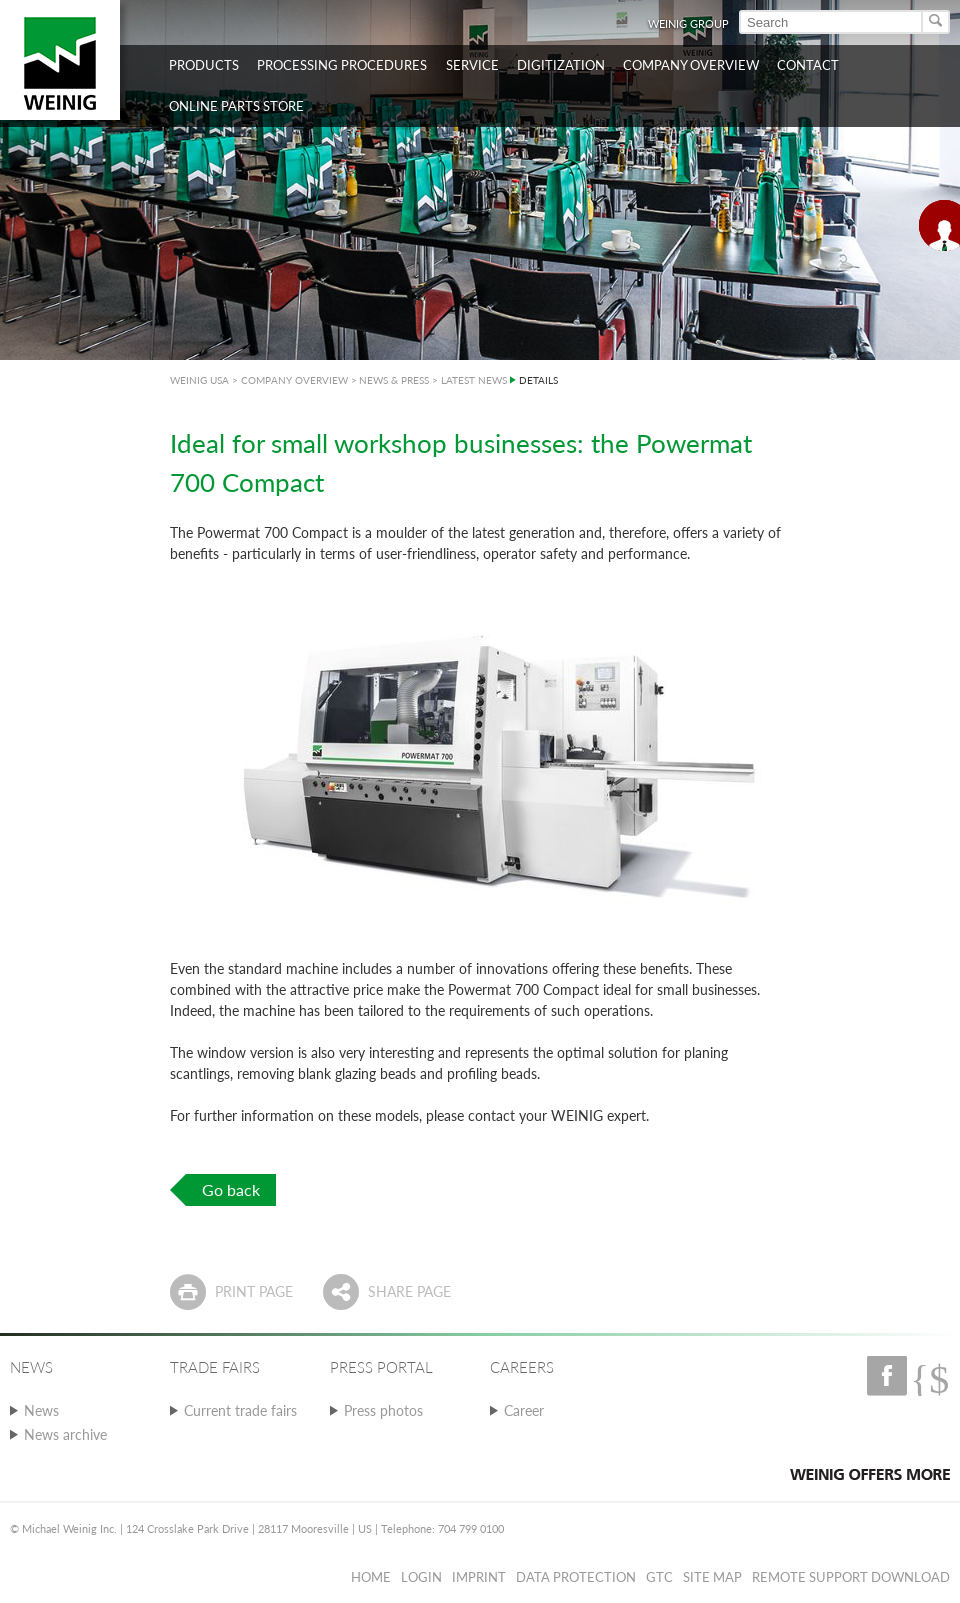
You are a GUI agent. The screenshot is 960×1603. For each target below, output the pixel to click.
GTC (659, 1577)
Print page (254, 1291)
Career (524, 1410)
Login (421, 1577)
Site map (712, 1577)
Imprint (479, 1577)
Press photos (383, 1410)
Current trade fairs (240, 1410)
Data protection (576, 1577)
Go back (231, 1189)
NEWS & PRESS (394, 380)
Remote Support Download (851, 1577)
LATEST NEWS (474, 380)
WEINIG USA (199, 380)
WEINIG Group (688, 23)
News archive (65, 1434)
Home (371, 1577)
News (41, 1410)
